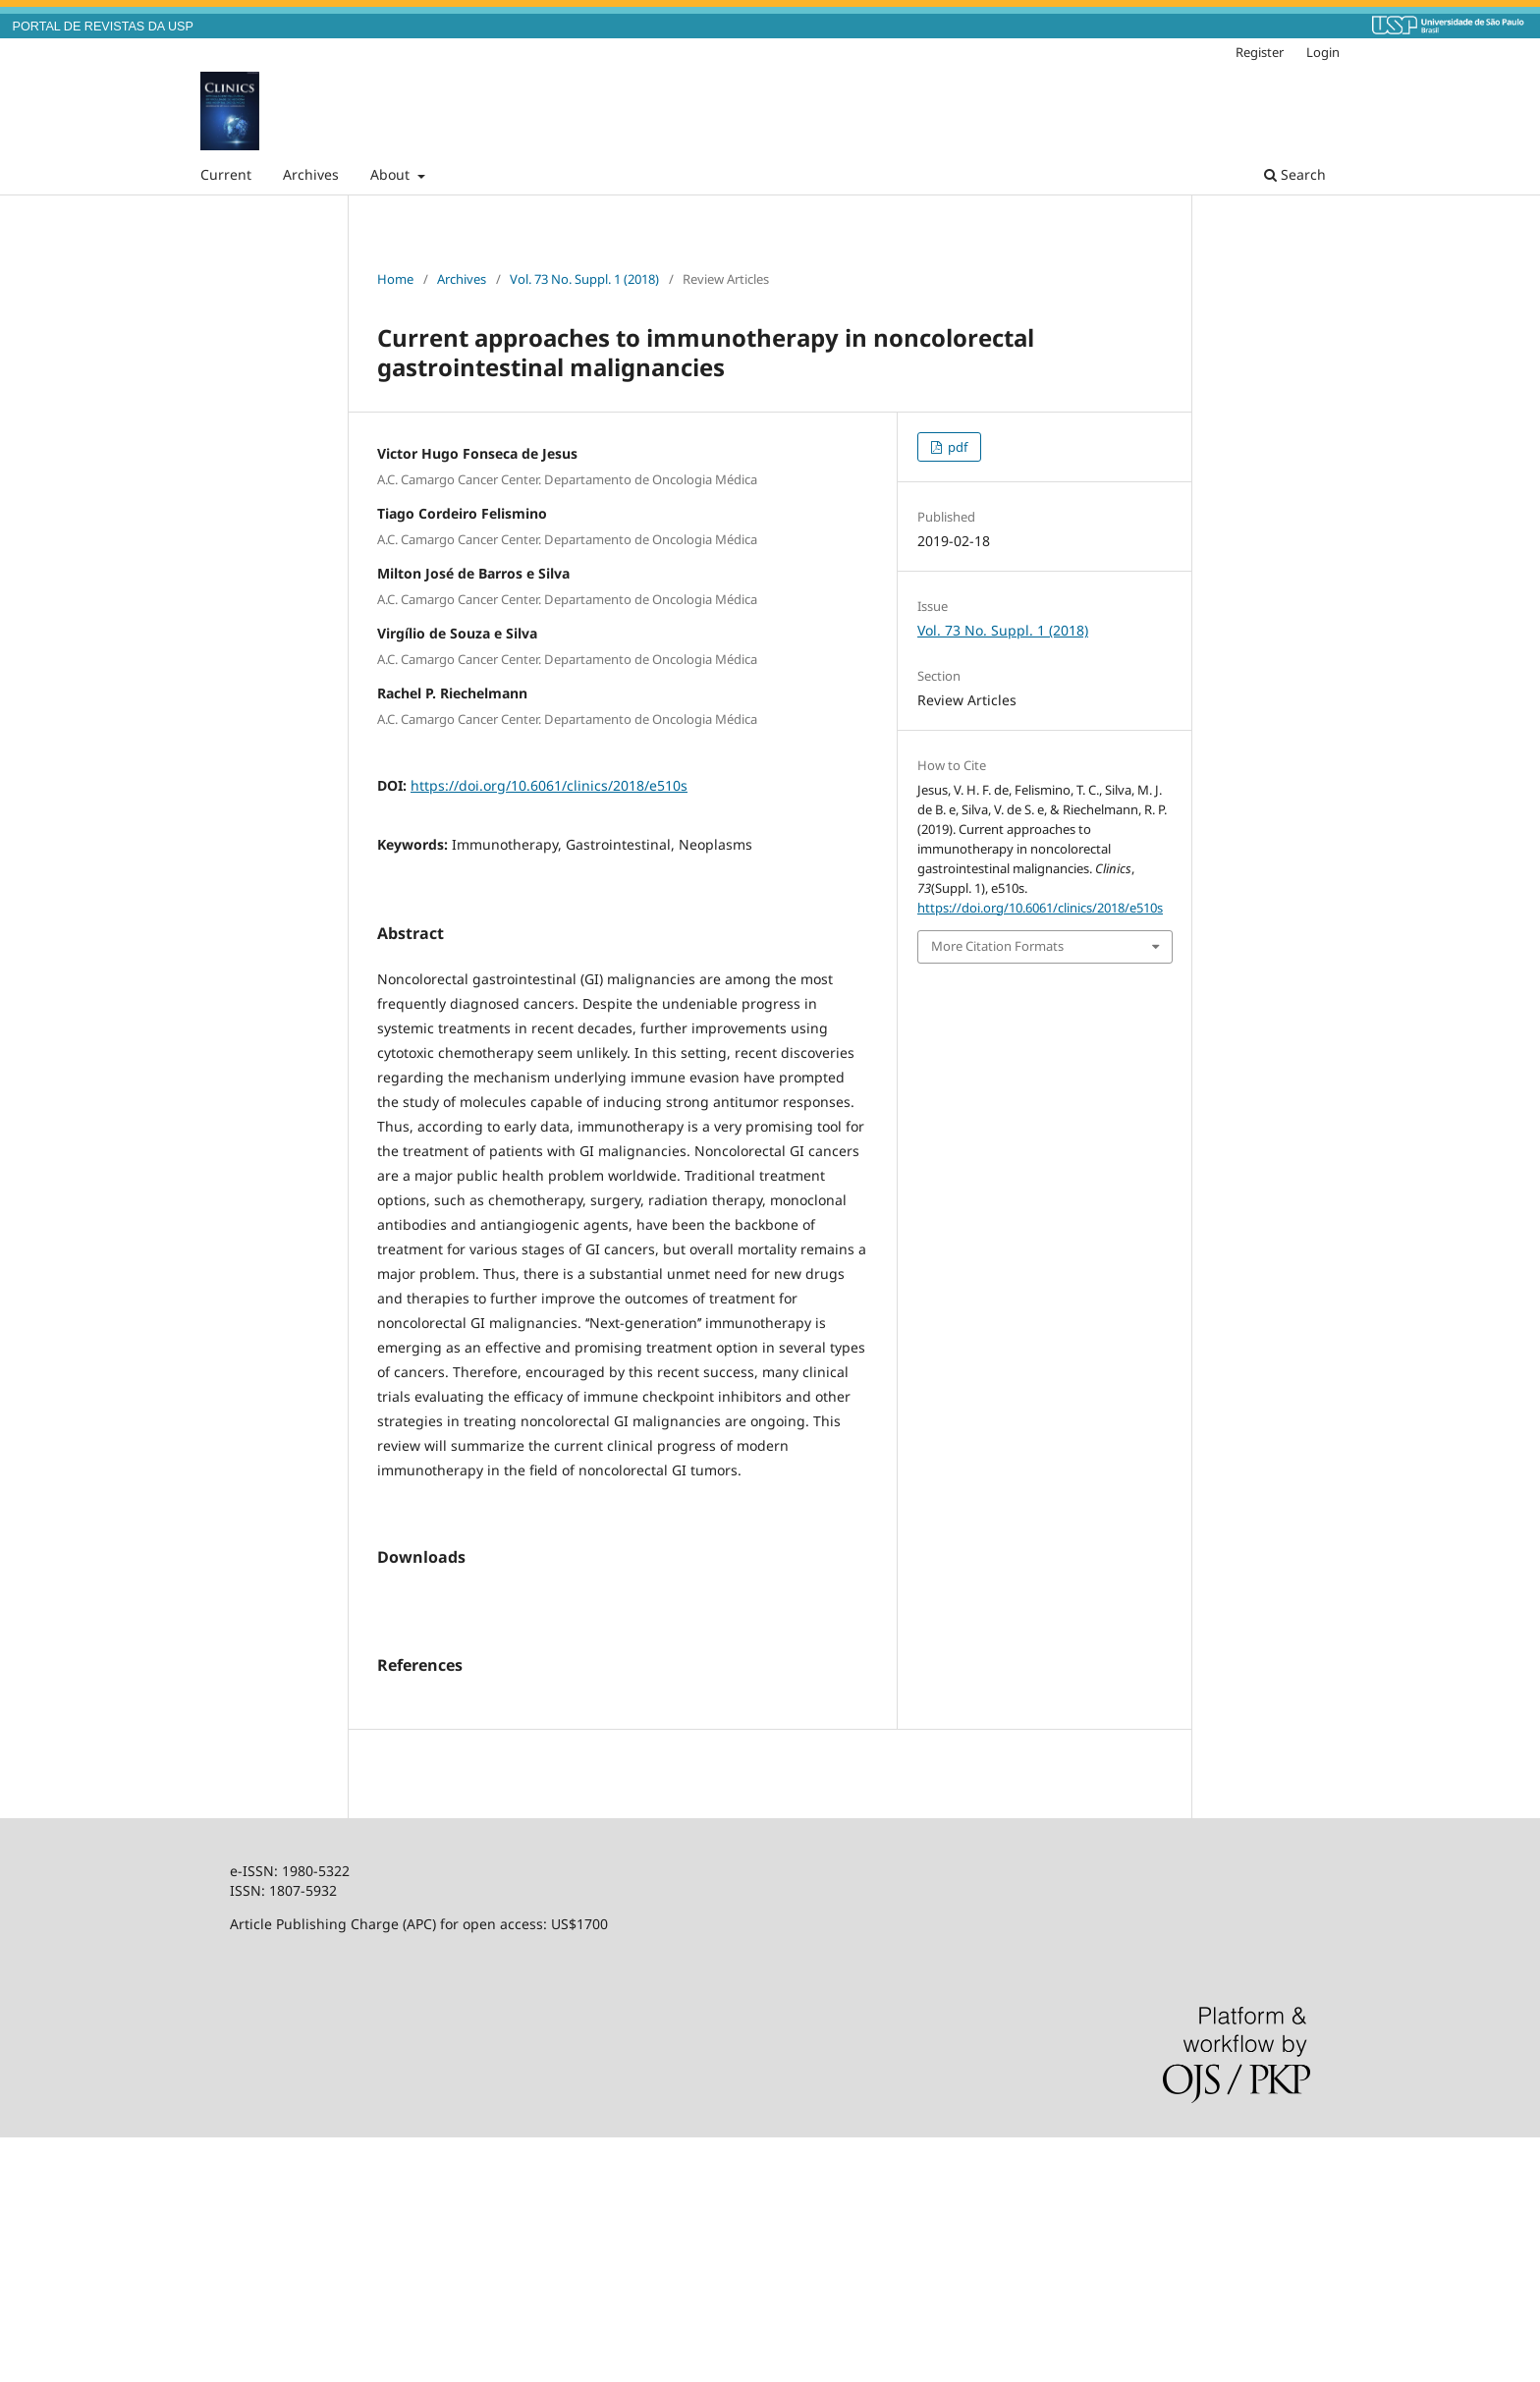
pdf (956, 447)
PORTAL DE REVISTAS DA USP (103, 26)
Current (225, 174)
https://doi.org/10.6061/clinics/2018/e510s (549, 785)
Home (395, 279)
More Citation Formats (997, 946)
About (391, 174)
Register (1260, 52)
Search (1295, 174)
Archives (311, 174)
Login (1323, 52)
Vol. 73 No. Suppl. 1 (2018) (584, 279)
